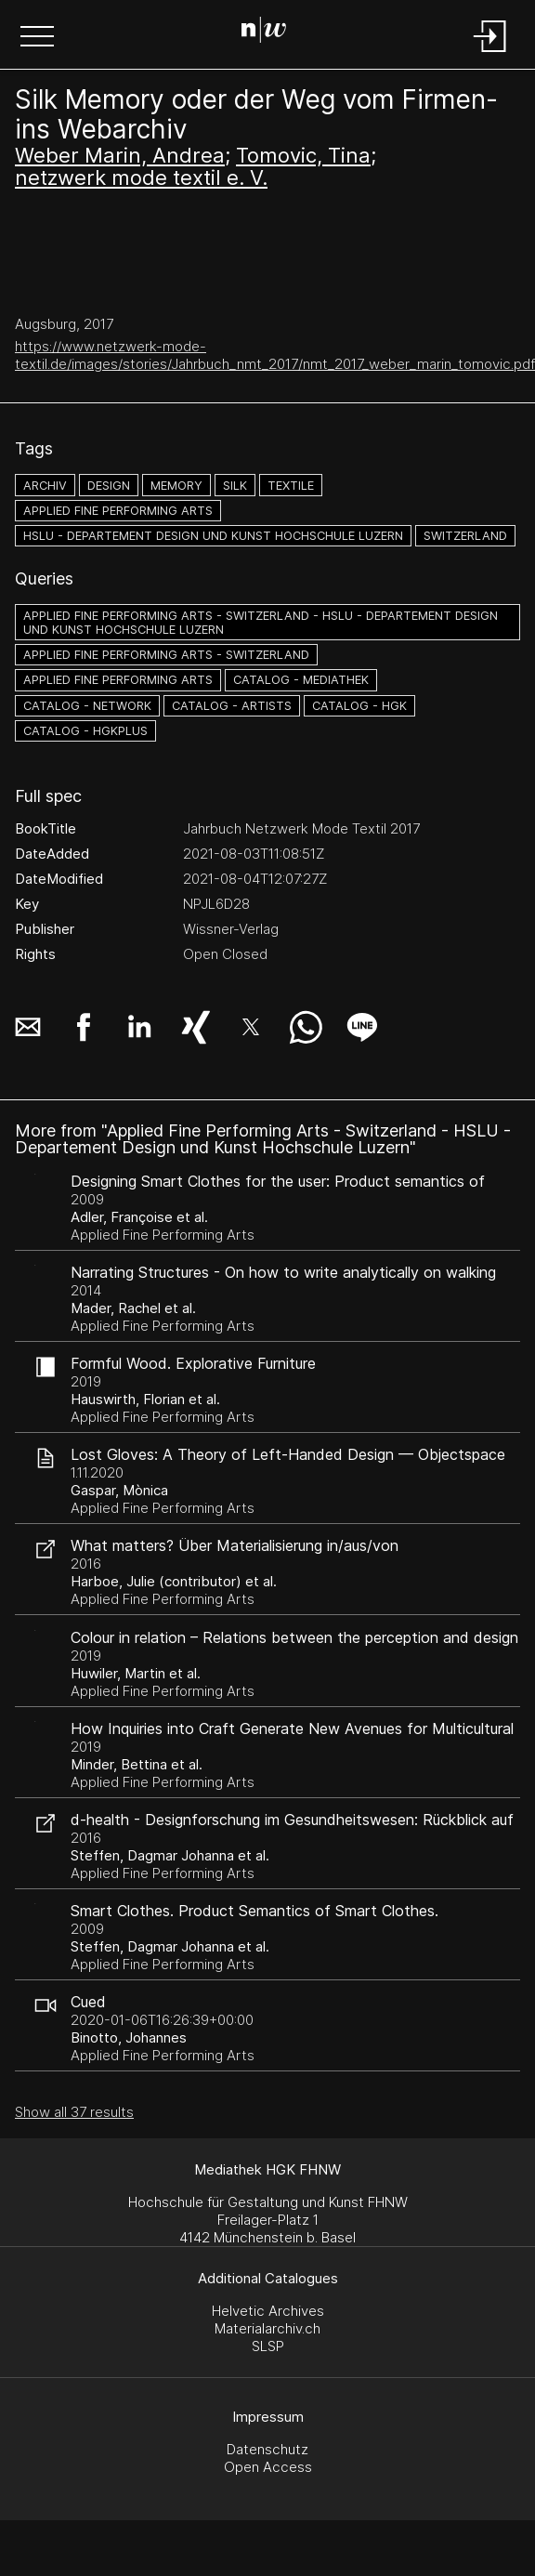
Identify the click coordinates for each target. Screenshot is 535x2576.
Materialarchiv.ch (267, 2328)
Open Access (268, 2467)
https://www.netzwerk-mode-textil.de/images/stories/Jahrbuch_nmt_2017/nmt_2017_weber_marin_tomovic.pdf (275, 355)
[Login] (490, 53)
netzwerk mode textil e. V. (141, 177)
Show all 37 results (74, 2112)
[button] (37, 38)
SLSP (268, 2346)
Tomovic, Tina (303, 155)
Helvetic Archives (268, 2311)
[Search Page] (263, 32)
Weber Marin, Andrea (120, 155)
